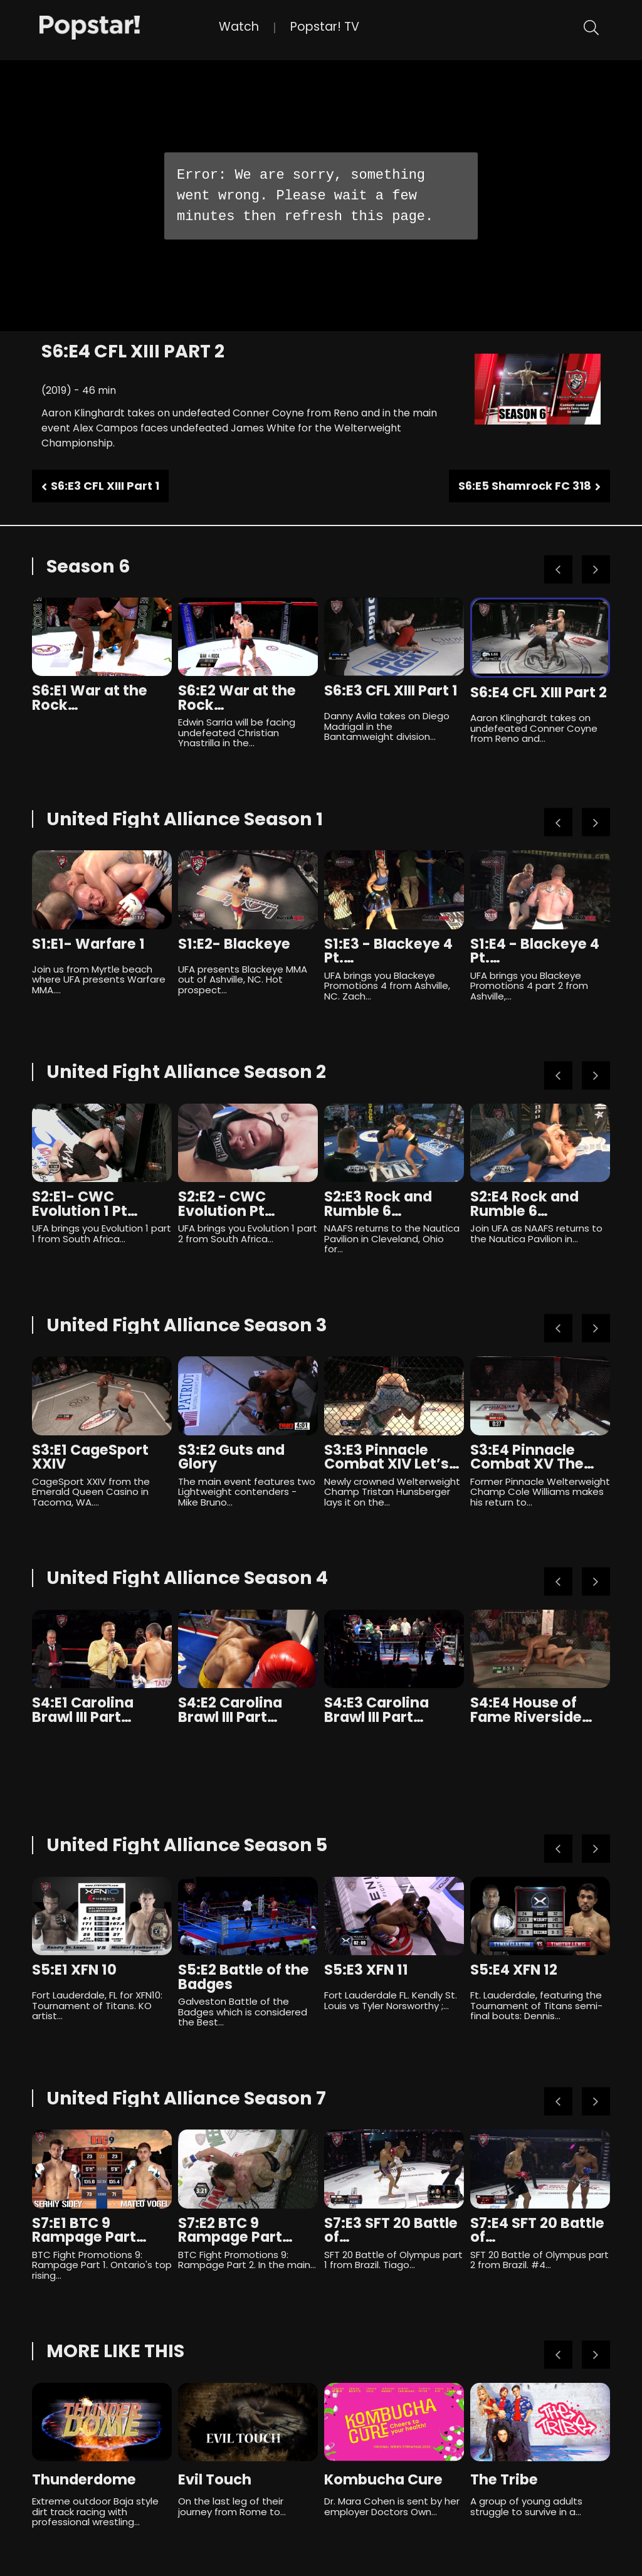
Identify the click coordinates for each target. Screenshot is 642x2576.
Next (596, 570)
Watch (239, 26)
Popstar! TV (324, 26)
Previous (558, 570)
